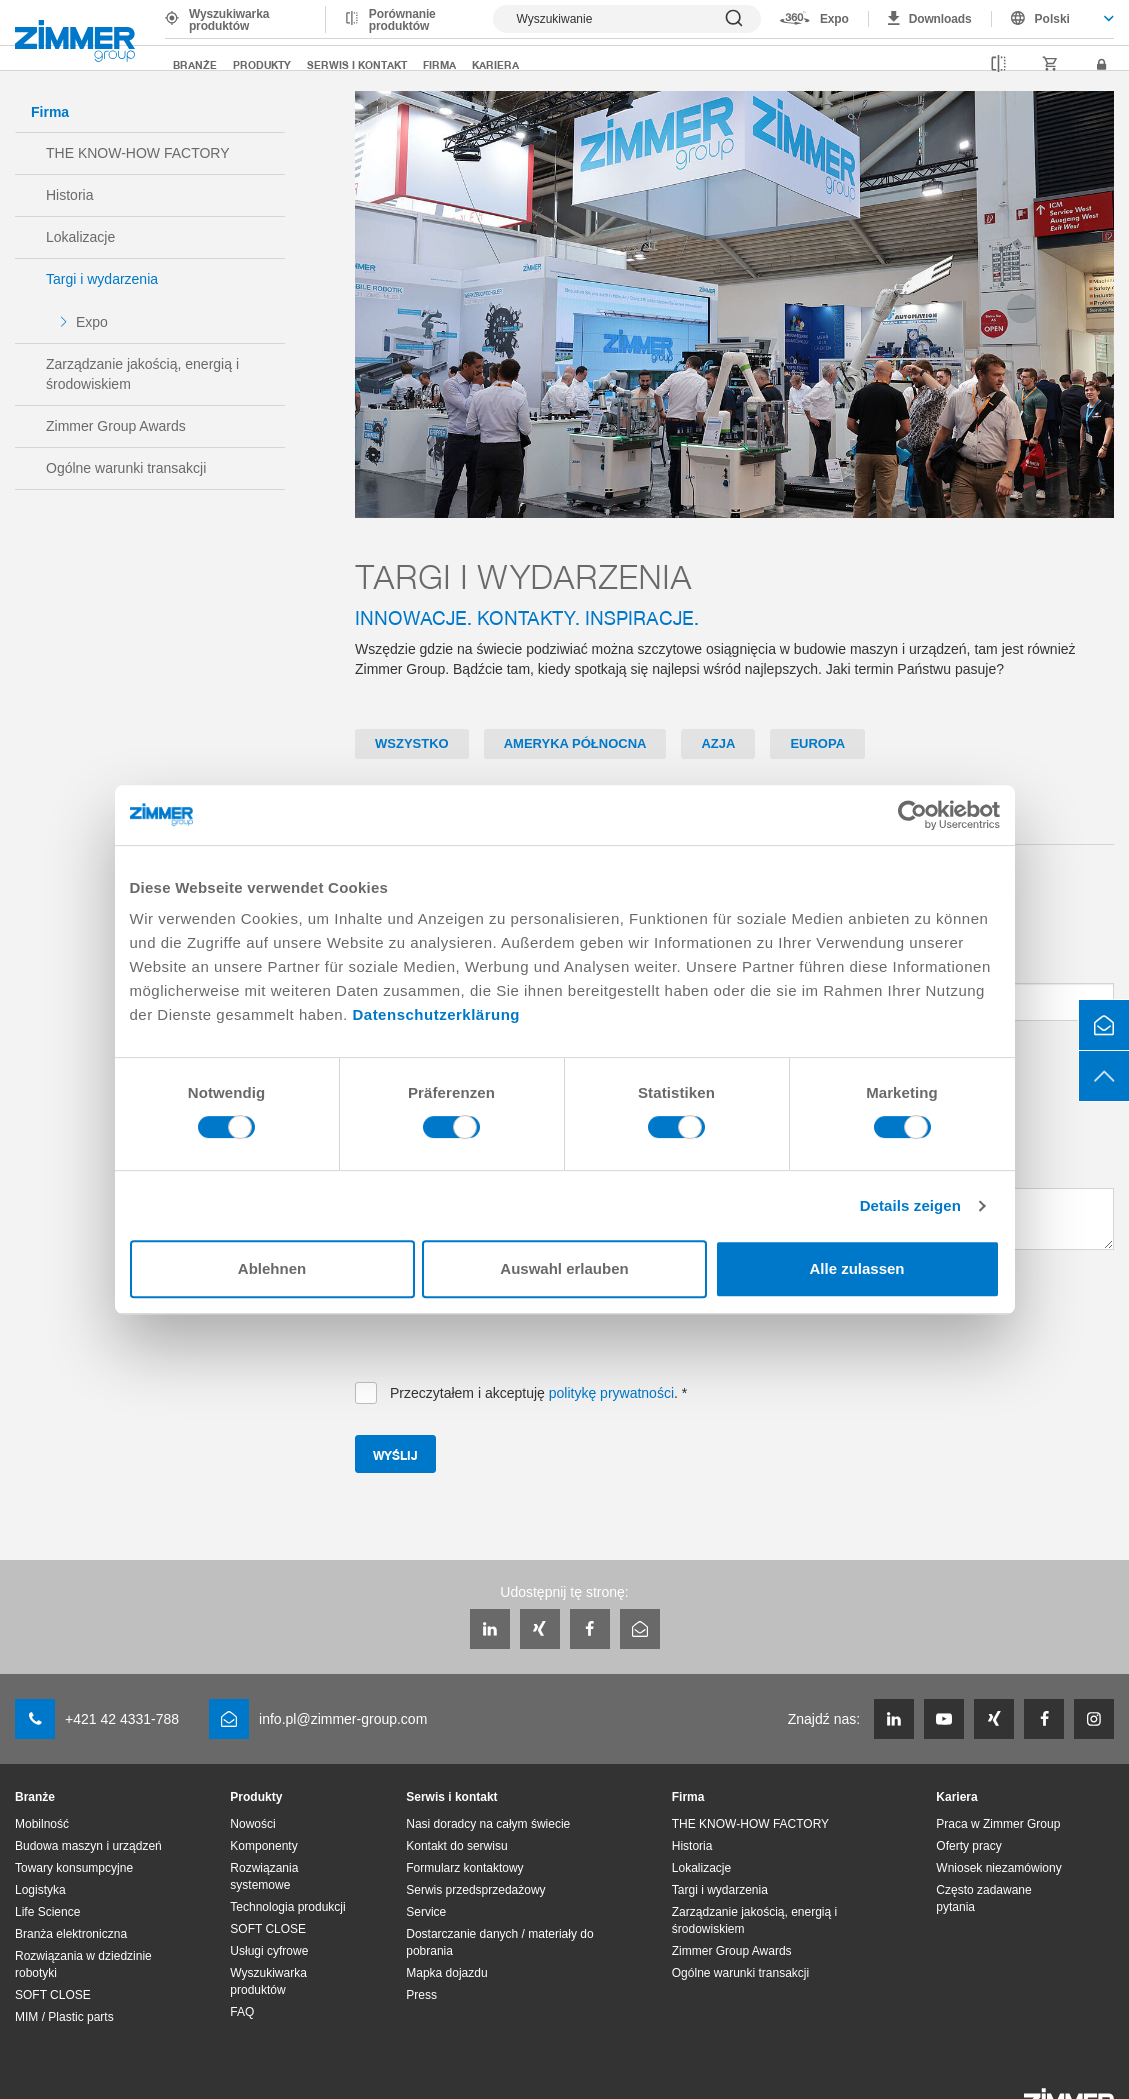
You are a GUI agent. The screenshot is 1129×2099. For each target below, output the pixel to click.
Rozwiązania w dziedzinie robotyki (83, 1964)
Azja (718, 743)
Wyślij (395, 1454)
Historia (69, 195)
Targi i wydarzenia (102, 279)
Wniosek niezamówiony (998, 1868)
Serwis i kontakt (357, 64)
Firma (439, 64)
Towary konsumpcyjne (74, 1868)
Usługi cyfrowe (269, 1951)
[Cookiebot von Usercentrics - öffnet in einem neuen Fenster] (912, 815)
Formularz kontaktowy (464, 1868)
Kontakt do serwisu (456, 1846)
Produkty (262, 64)
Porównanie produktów (402, 20)
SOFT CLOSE (53, 1995)
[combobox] (1053, 19)
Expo (834, 19)
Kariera (495, 64)
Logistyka (40, 1890)
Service (426, 1912)
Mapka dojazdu (446, 1973)
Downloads (940, 19)
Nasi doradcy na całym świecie (488, 1824)
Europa (817, 743)
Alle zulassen (856, 1268)
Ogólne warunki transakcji (126, 468)
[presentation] (507, 1329)
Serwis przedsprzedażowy (475, 1890)
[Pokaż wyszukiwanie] (627, 19)
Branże (195, 64)
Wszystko (412, 743)
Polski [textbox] (1052, 19)
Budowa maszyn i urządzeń (88, 1846)
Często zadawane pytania (983, 1898)
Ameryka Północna (575, 743)
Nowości (252, 1824)
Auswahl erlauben (564, 1268)
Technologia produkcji (287, 1907)
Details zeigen (910, 1205)
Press (421, 1995)
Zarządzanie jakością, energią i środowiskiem (142, 374)
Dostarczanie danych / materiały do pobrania (499, 1942)
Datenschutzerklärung (436, 1014)
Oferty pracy (968, 1846)
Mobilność (42, 1824)
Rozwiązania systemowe (264, 1876)
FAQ (242, 2012)
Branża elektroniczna (71, 1934)
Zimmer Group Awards (116, 426)
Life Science (47, 1912)
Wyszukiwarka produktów (229, 20)
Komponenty (263, 1846)
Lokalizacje (80, 237)
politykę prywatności (611, 1393)
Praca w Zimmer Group (998, 1824)
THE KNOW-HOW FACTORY (138, 153)
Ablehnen (272, 1268)
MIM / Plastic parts (64, 2017)
